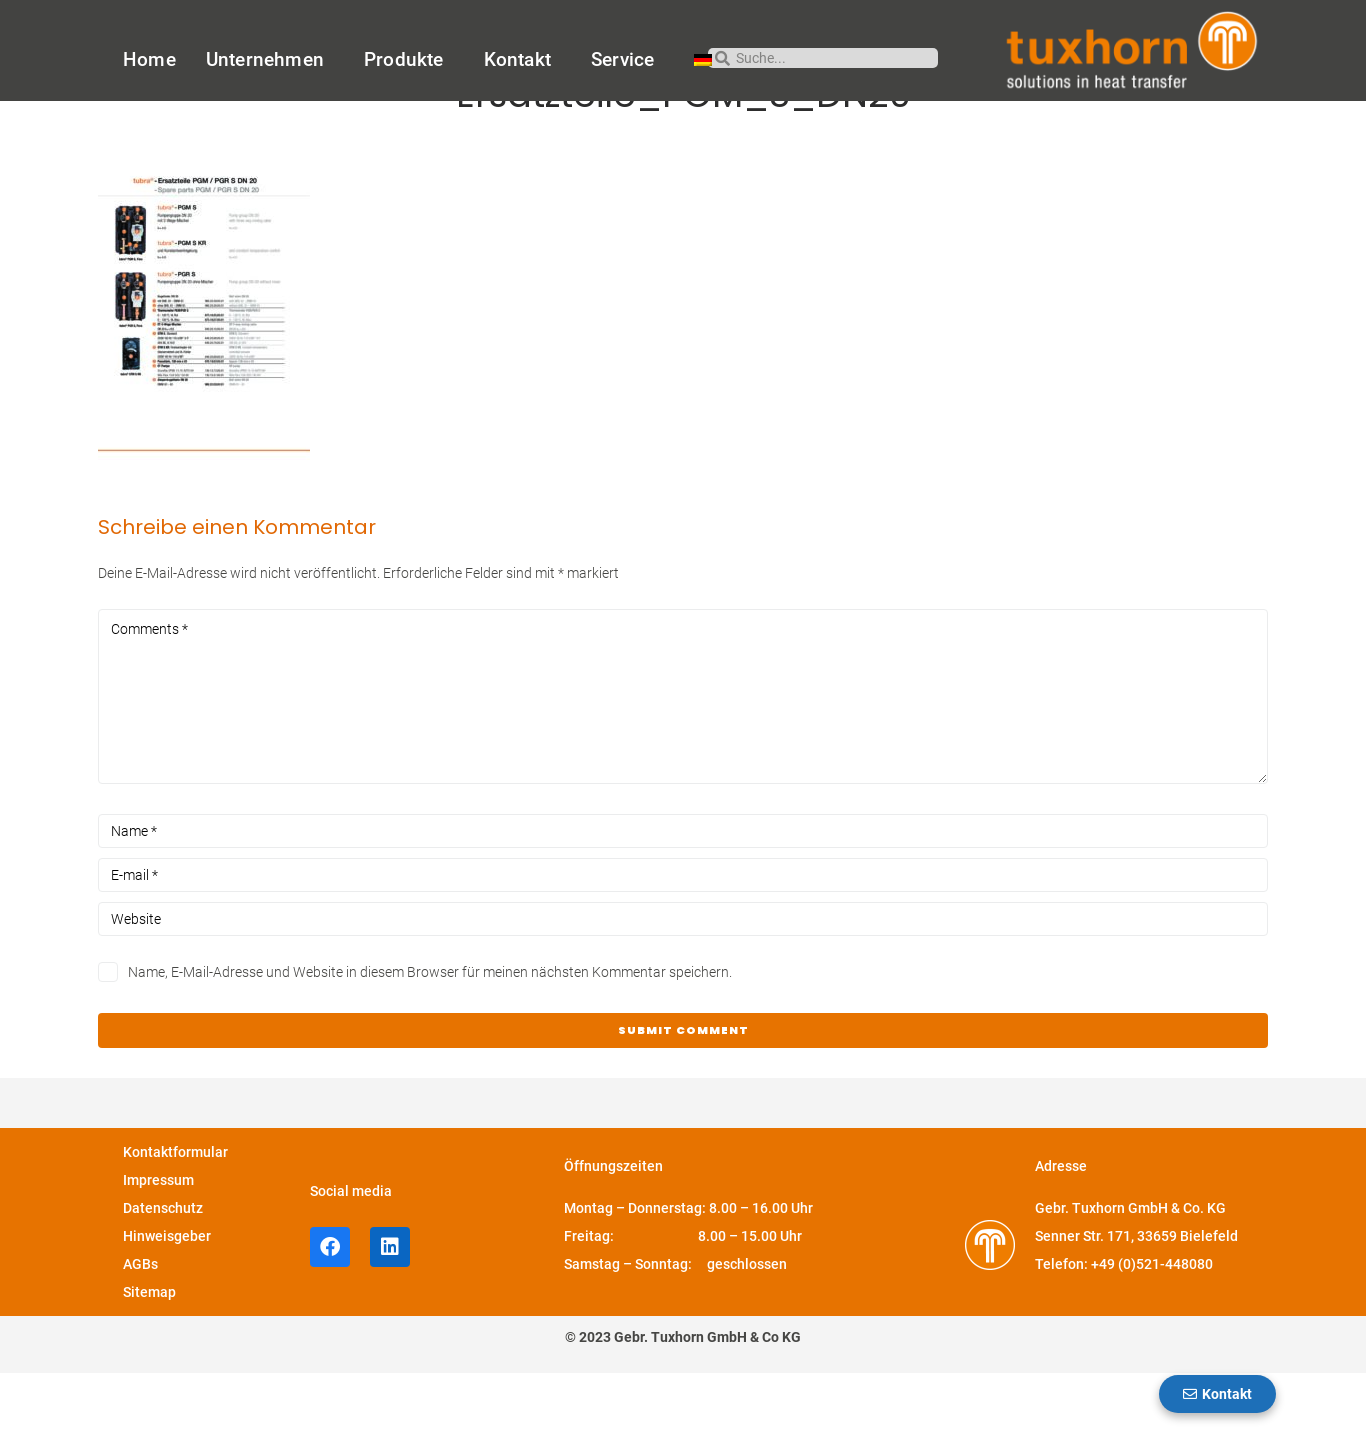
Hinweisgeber (167, 1297)
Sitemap (149, 1353)
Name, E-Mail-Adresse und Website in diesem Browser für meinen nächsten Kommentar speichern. (430, 1033)
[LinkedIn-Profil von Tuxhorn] (390, 1308)
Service (627, 60)
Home (149, 60)
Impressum (158, 1241)
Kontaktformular (175, 1213)
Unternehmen (270, 60)
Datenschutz (163, 1269)
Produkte (409, 60)
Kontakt (522, 60)
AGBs (140, 1325)
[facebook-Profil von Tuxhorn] (330, 1308)
